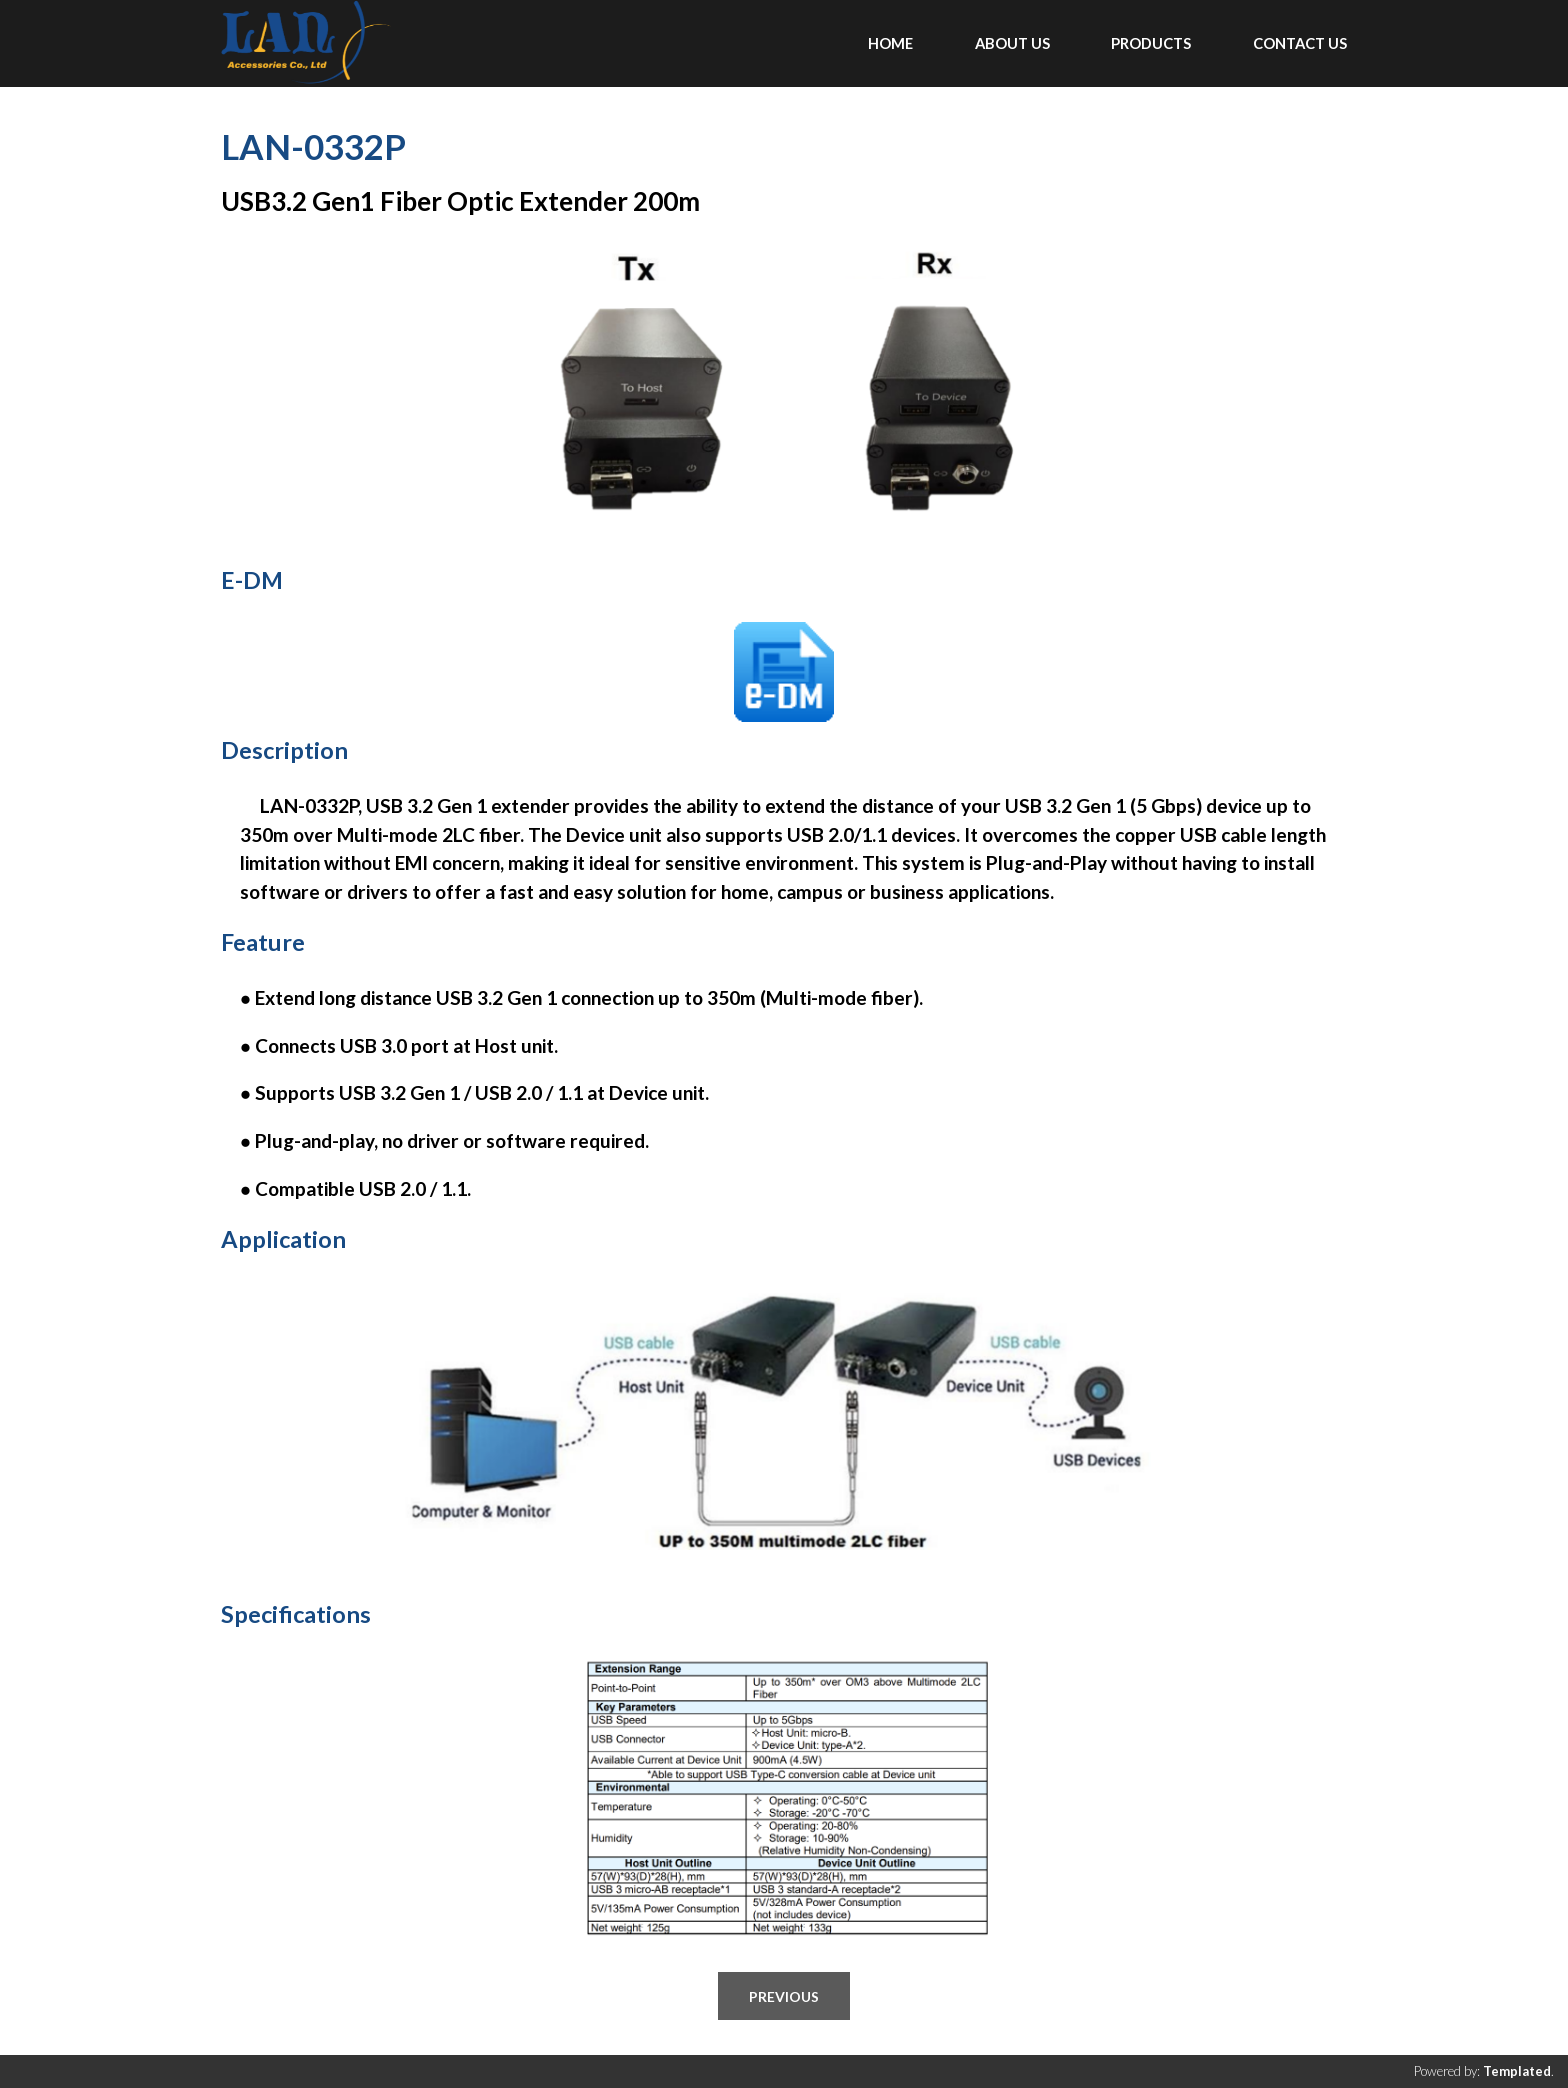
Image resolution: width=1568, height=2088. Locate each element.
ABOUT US (1012, 43)
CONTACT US (1300, 43)
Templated (1517, 2071)
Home (890, 43)
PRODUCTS (1151, 43)
